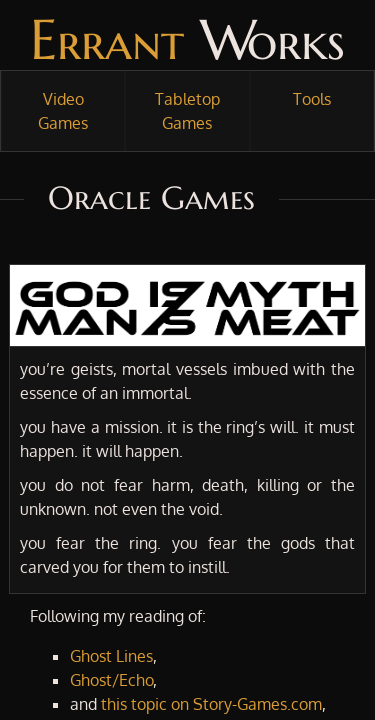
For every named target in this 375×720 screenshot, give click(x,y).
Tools (312, 99)
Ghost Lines (111, 656)
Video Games (63, 111)
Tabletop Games (187, 111)
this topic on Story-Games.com (211, 704)
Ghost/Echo (111, 680)
